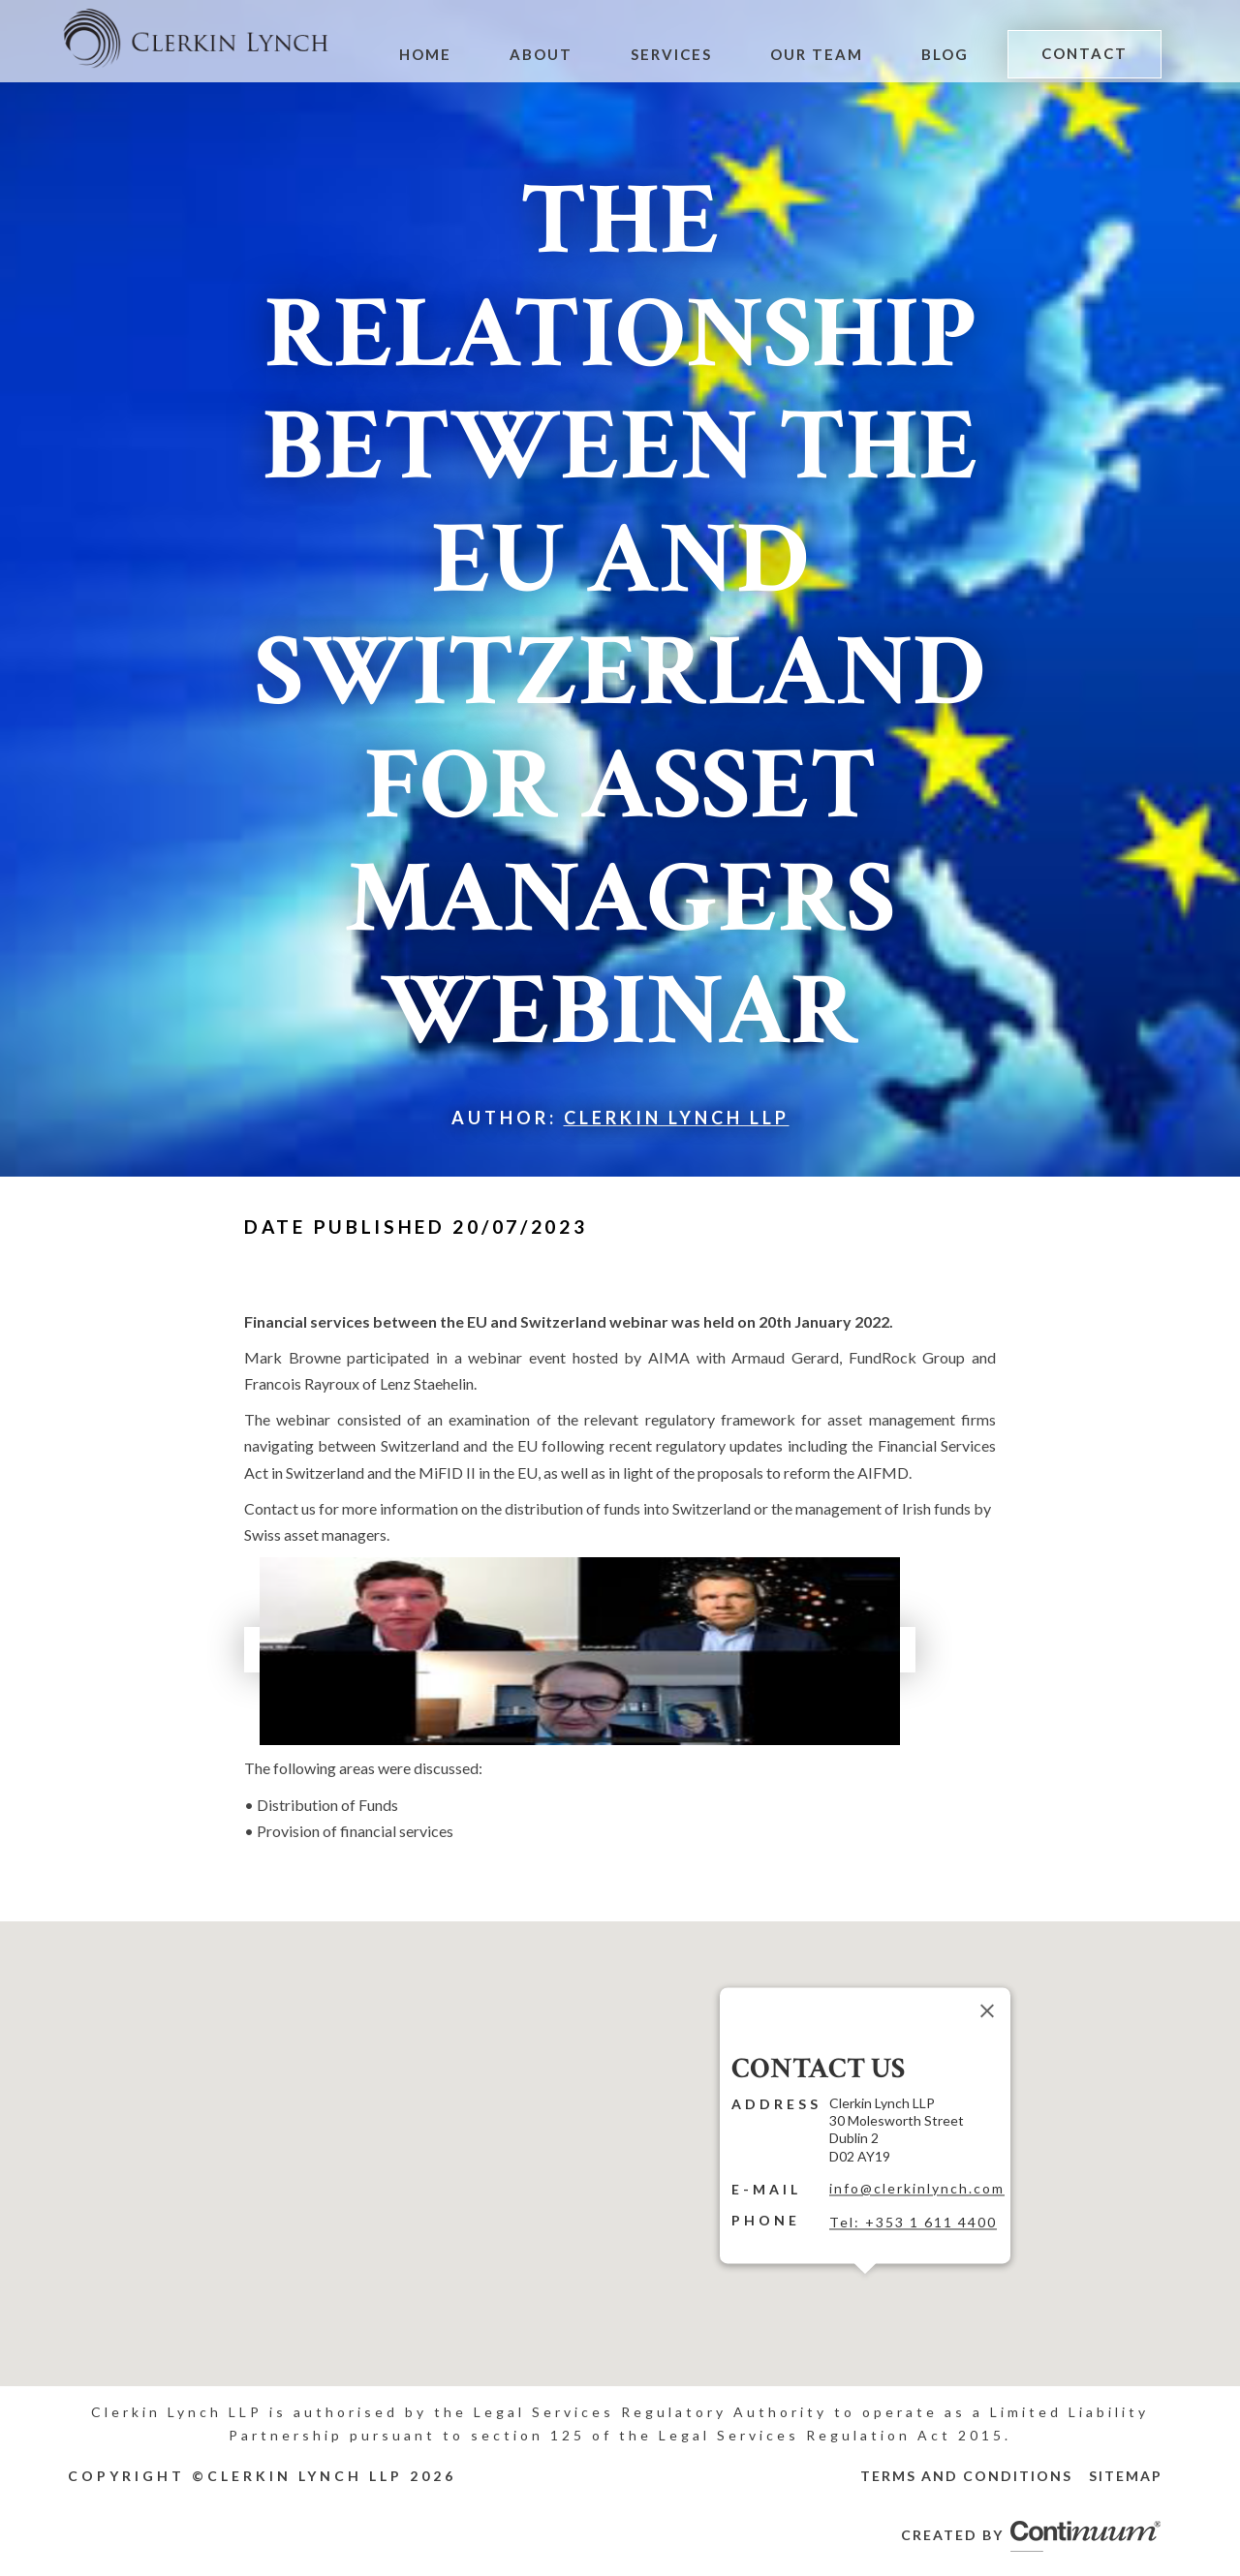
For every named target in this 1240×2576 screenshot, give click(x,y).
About (550, 54)
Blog (948, 54)
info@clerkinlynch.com (917, 2188)
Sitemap (1125, 2476)
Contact (1086, 53)
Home (436, 54)
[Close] (987, 2010)
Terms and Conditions (966, 2476)
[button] (865, 2285)
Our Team (821, 54)
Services (678, 54)
